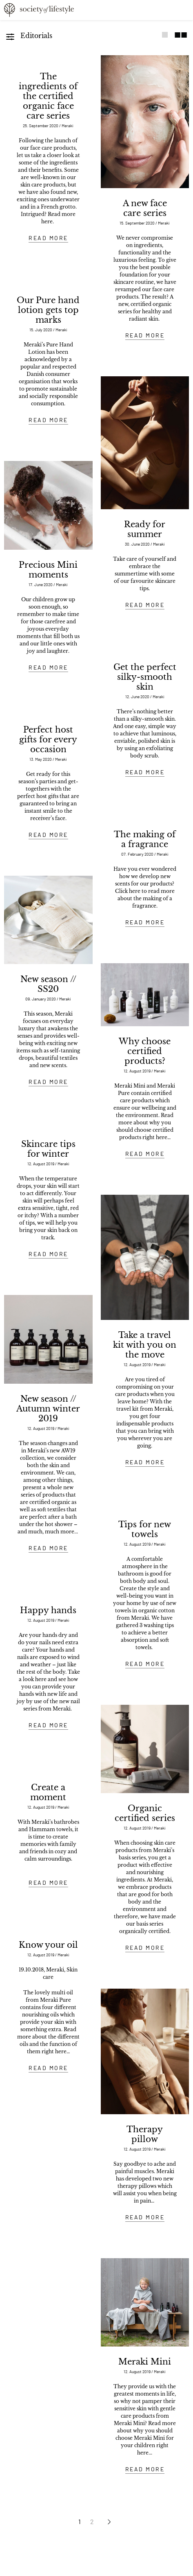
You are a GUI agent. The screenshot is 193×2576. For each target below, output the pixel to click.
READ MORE (48, 237)
